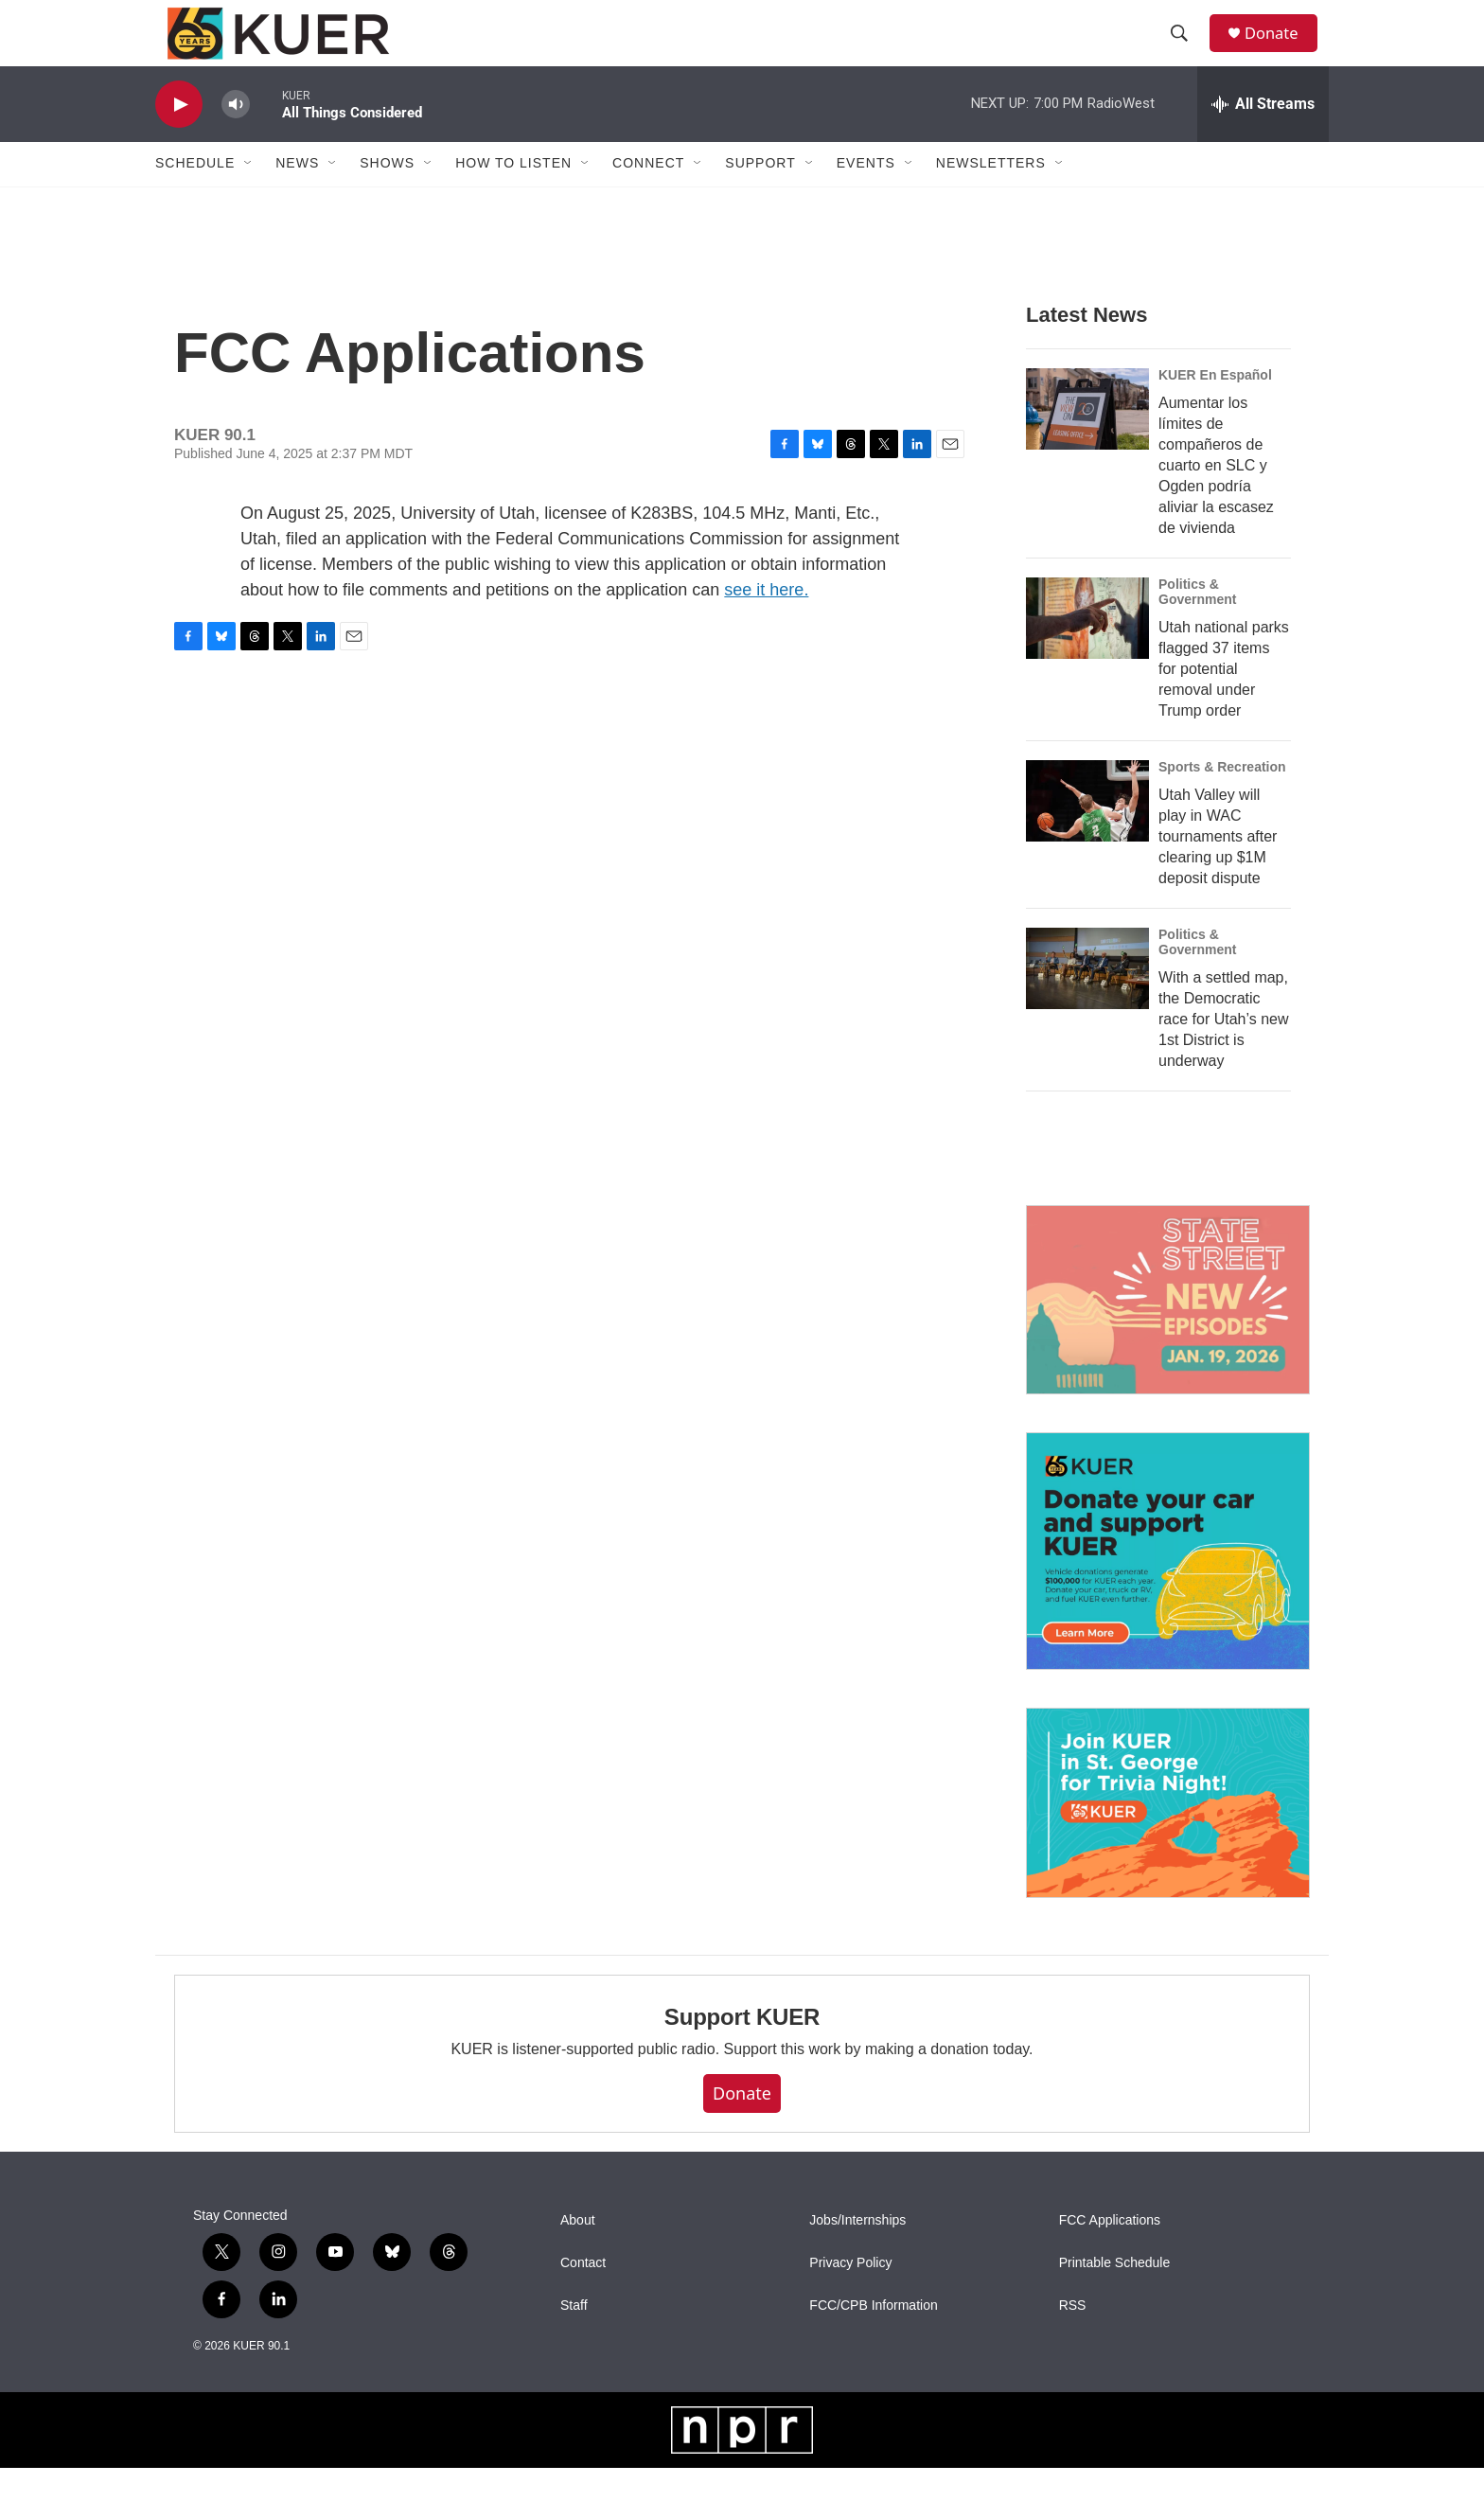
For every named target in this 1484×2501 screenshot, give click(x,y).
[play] (179, 138)
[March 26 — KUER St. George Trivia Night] (1168, 1836)
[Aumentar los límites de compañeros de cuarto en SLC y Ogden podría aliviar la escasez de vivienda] (1087, 442)
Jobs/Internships (857, 2253)
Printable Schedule (1115, 2296)
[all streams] (1263, 137)
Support (760, 196)
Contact (583, 2296)
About (577, 2253)
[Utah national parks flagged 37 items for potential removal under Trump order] (1087, 651)
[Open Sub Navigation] (248, 196)
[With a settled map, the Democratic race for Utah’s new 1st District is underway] (1087, 1001)
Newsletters (991, 196)
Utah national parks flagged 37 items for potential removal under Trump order (1223, 702)
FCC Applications (1109, 2253)
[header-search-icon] (1186, 50)
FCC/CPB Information (873, 2339)
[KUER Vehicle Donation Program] (1168, 1584)
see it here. (766, 622)
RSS (1072, 2339)
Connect (648, 196)
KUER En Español (1215, 408)
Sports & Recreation (1222, 799)
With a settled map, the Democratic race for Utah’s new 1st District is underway (1223, 1052)
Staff (574, 2339)
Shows (387, 196)
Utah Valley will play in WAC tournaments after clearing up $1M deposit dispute (1217, 869)
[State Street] (1168, 1333)
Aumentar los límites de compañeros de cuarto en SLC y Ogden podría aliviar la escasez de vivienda (1216, 498)
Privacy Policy (850, 2296)
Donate (1280, 50)
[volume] (236, 137)
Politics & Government (1197, 625)
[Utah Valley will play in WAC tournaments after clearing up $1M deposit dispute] (1087, 834)
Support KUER (742, 2050)
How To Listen (513, 196)
